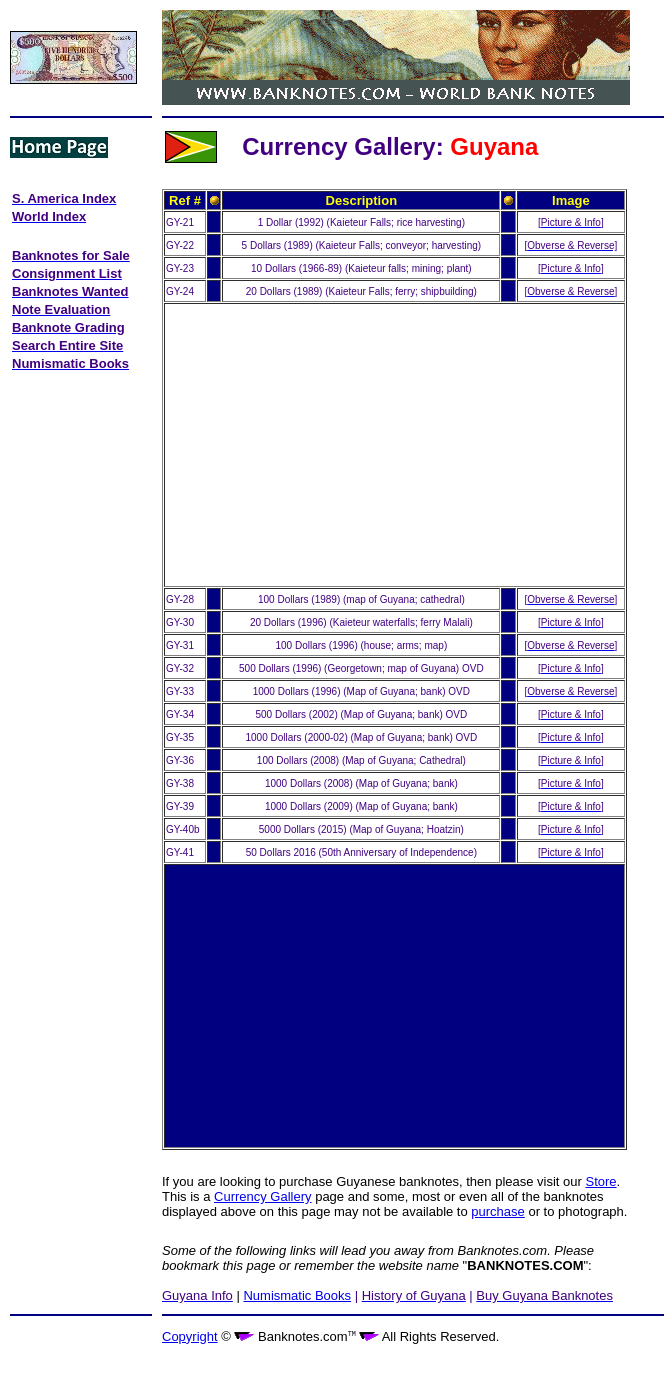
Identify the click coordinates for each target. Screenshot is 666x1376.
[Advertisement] (77, 457)
